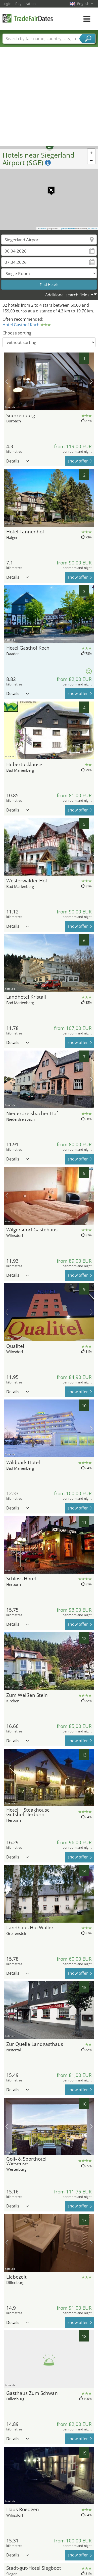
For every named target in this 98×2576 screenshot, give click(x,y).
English (85, 3)
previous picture (6, 381)
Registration (25, 3)
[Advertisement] (47, 96)
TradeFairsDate (28, 18)
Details (17, 461)
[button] (48, 187)
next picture (91, 381)
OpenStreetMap (67, 228)
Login (7, 3)
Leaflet (42, 228)
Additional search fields (67, 295)
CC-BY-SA (92, 228)
